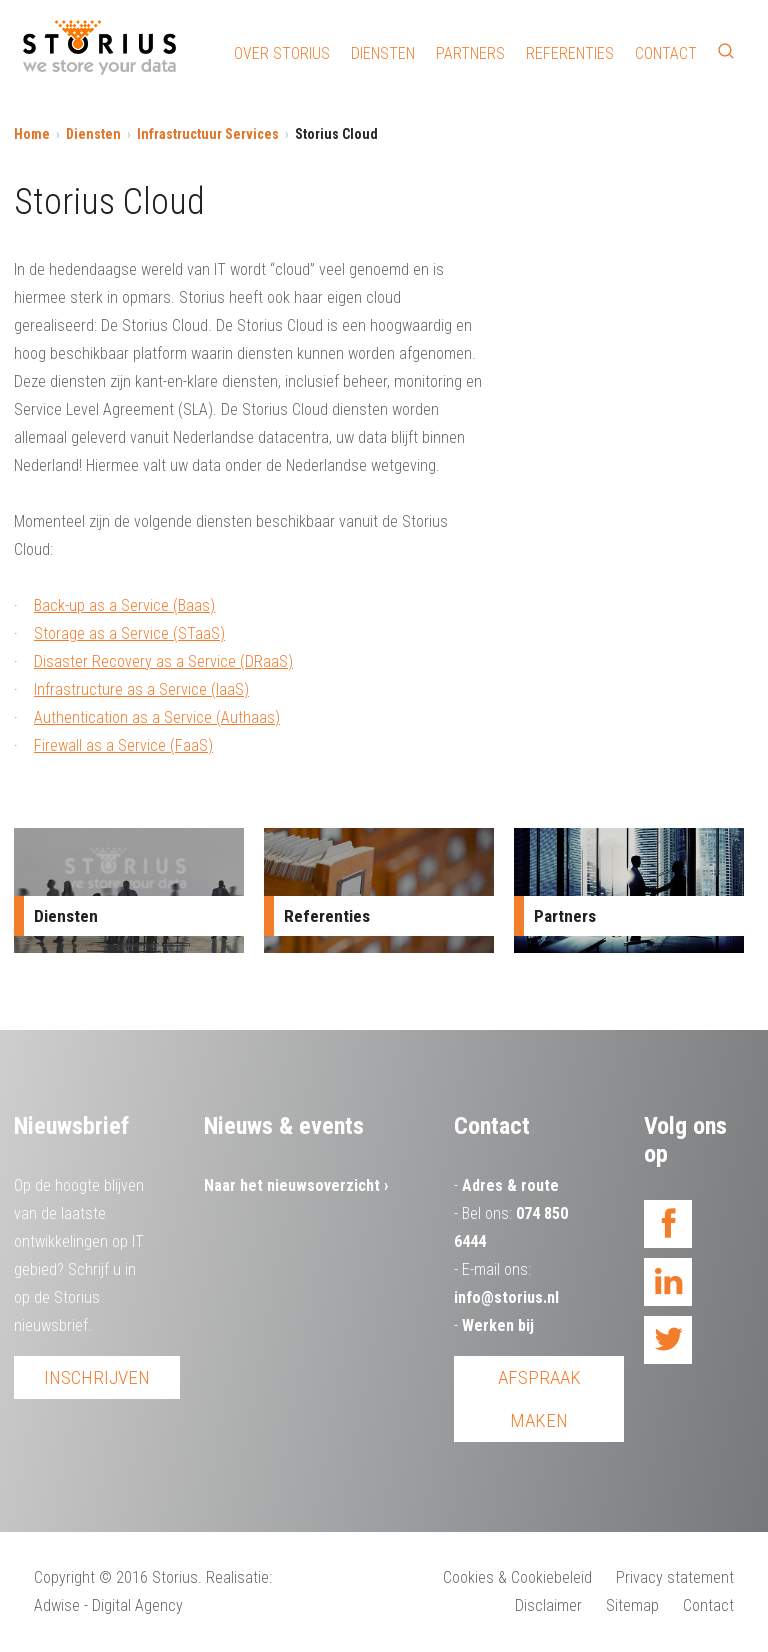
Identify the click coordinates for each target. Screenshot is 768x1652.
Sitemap (632, 1605)
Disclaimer (548, 1605)
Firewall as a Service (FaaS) (123, 745)
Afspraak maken (539, 1399)
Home (32, 134)
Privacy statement (675, 1577)
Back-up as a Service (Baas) (124, 605)
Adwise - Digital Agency (108, 1605)
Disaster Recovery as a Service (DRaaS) (163, 661)
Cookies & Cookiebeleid (517, 1577)
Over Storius (282, 53)
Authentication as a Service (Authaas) (157, 717)
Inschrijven (97, 1377)
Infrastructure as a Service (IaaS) (141, 689)
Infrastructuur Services (208, 134)
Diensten (383, 53)
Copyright (64, 1577)
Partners (470, 53)
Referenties (570, 53)
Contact (666, 53)
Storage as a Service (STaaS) (129, 633)
